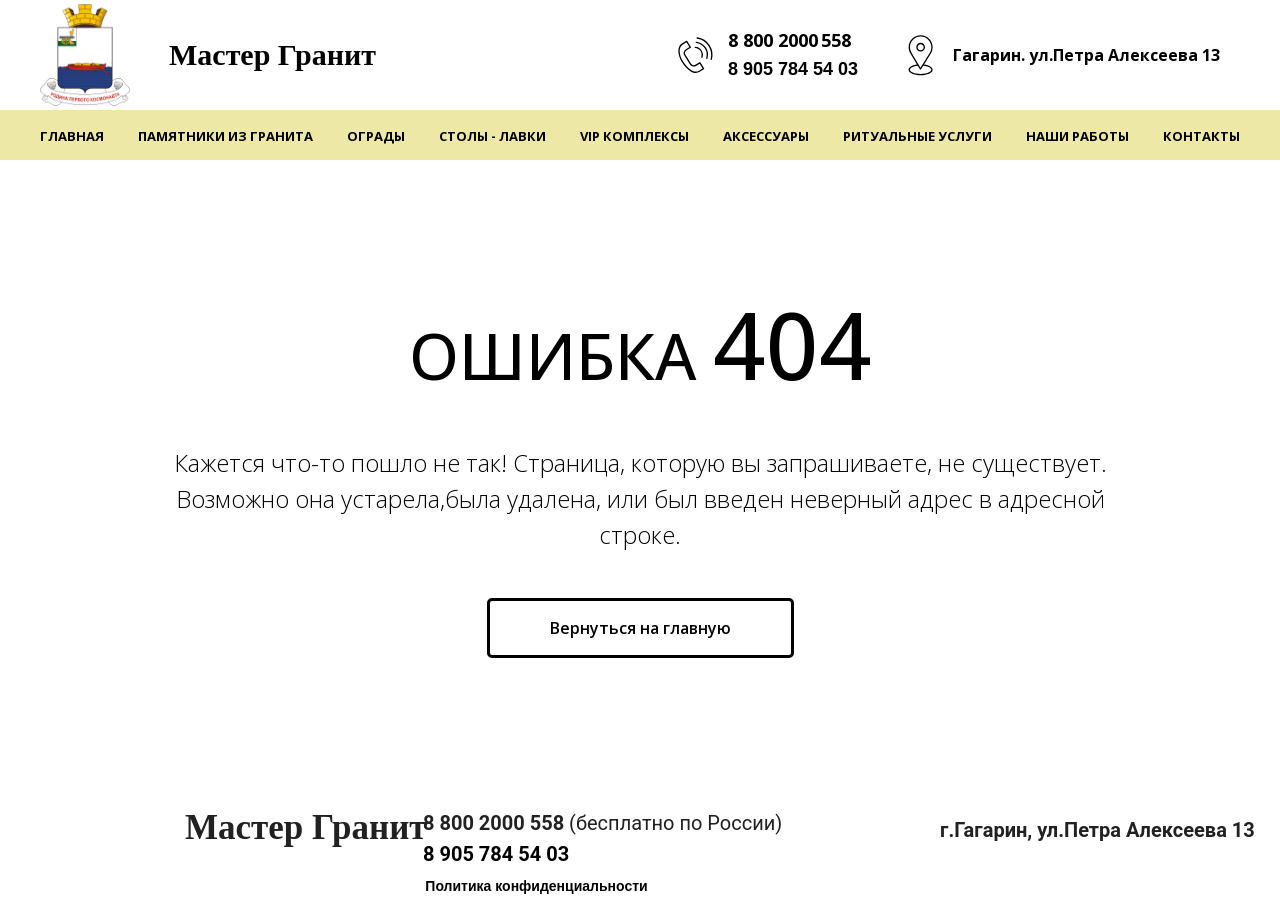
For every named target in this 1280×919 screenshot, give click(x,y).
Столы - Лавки (492, 136)
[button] (536, 886)
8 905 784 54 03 (793, 69)
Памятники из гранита (225, 136)
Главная (72, 136)
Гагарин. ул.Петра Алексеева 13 (1086, 55)
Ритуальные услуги (917, 136)
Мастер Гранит (272, 54)
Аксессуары (766, 136)
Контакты (1201, 136)
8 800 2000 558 (789, 40)
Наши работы (1077, 136)
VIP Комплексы (634, 136)
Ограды (376, 136)
